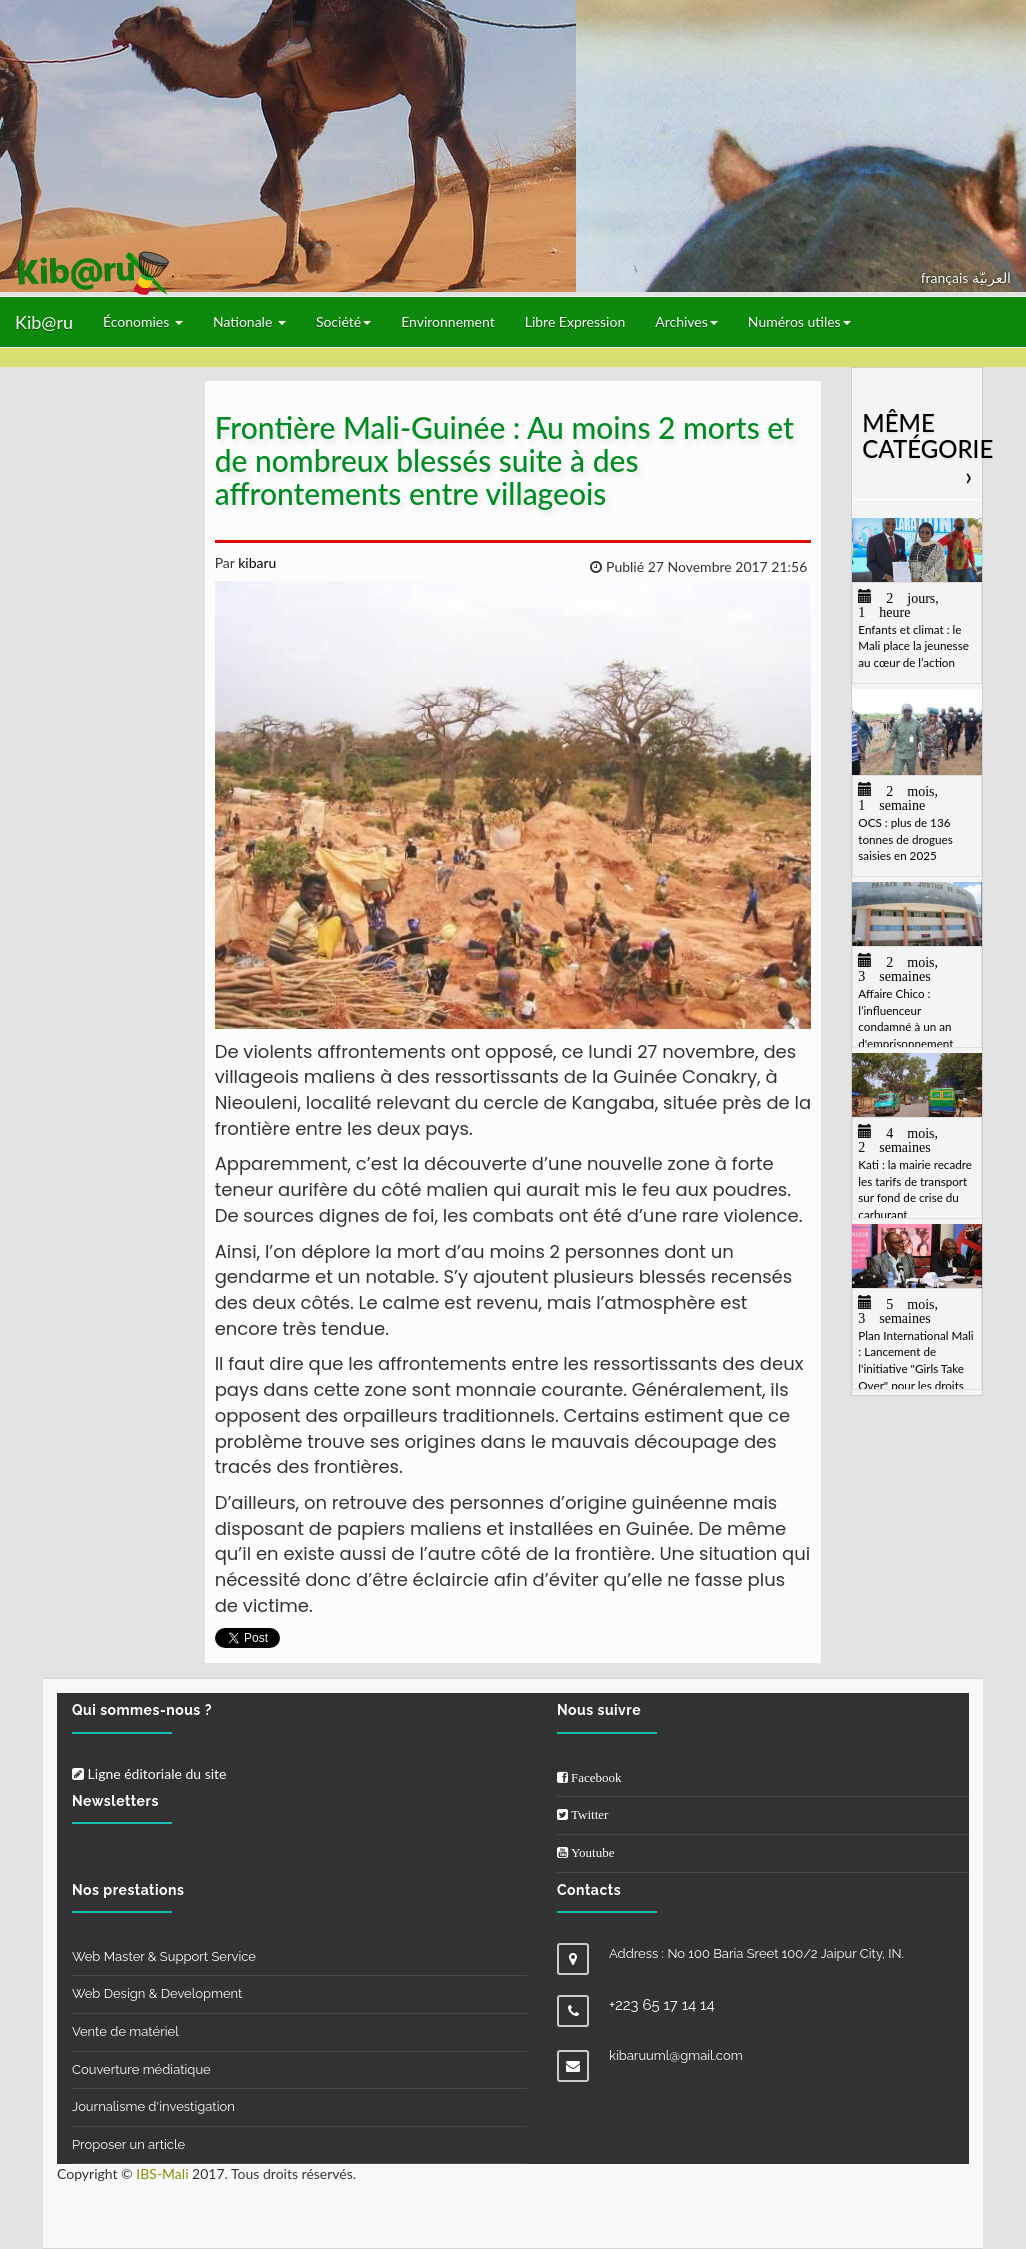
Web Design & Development (157, 1993)
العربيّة (991, 277)
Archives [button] (686, 321)
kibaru (256, 562)
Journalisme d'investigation (153, 2106)
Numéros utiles (799, 321)
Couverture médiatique (141, 2069)
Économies (143, 321)
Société (343, 321)
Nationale (249, 321)
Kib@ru (44, 322)
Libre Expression (575, 321)
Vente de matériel (125, 2031)
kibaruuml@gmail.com (676, 2055)
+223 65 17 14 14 (662, 2005)
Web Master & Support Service (164, 1956)
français (946, 277)
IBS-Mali (162, 2173)
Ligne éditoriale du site (149, 1773)
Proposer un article (128, 2144)
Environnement (448, 321)
